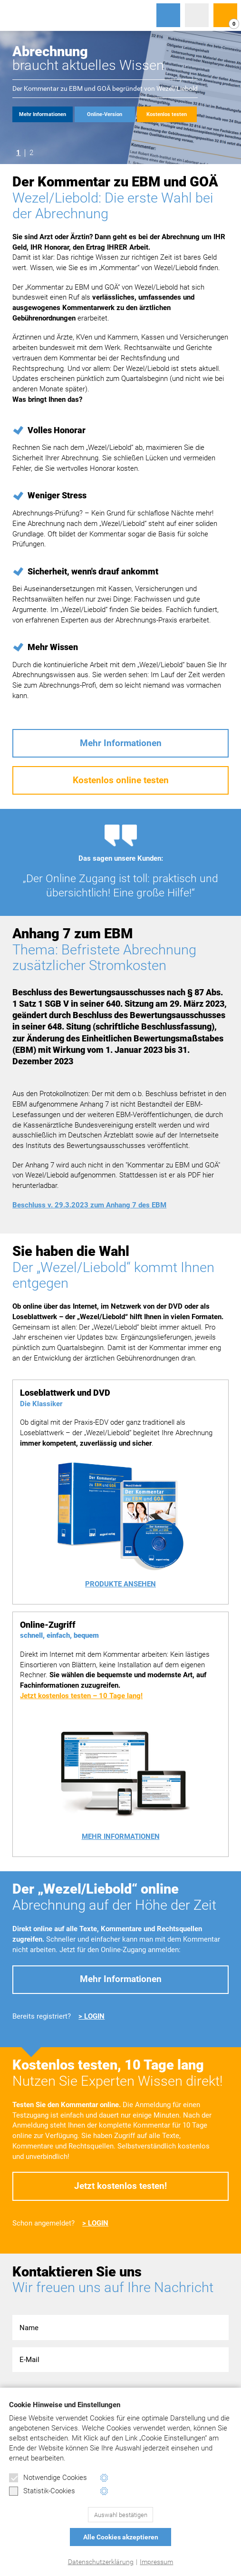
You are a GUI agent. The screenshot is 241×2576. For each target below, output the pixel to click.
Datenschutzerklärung (101, 2562)
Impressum (156, 2562)
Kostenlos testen (166, 114)
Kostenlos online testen (121, 780)
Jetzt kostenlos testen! (120, 2186)
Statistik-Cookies (42, 2491)
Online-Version (104, 114)
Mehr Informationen (42, 114)
